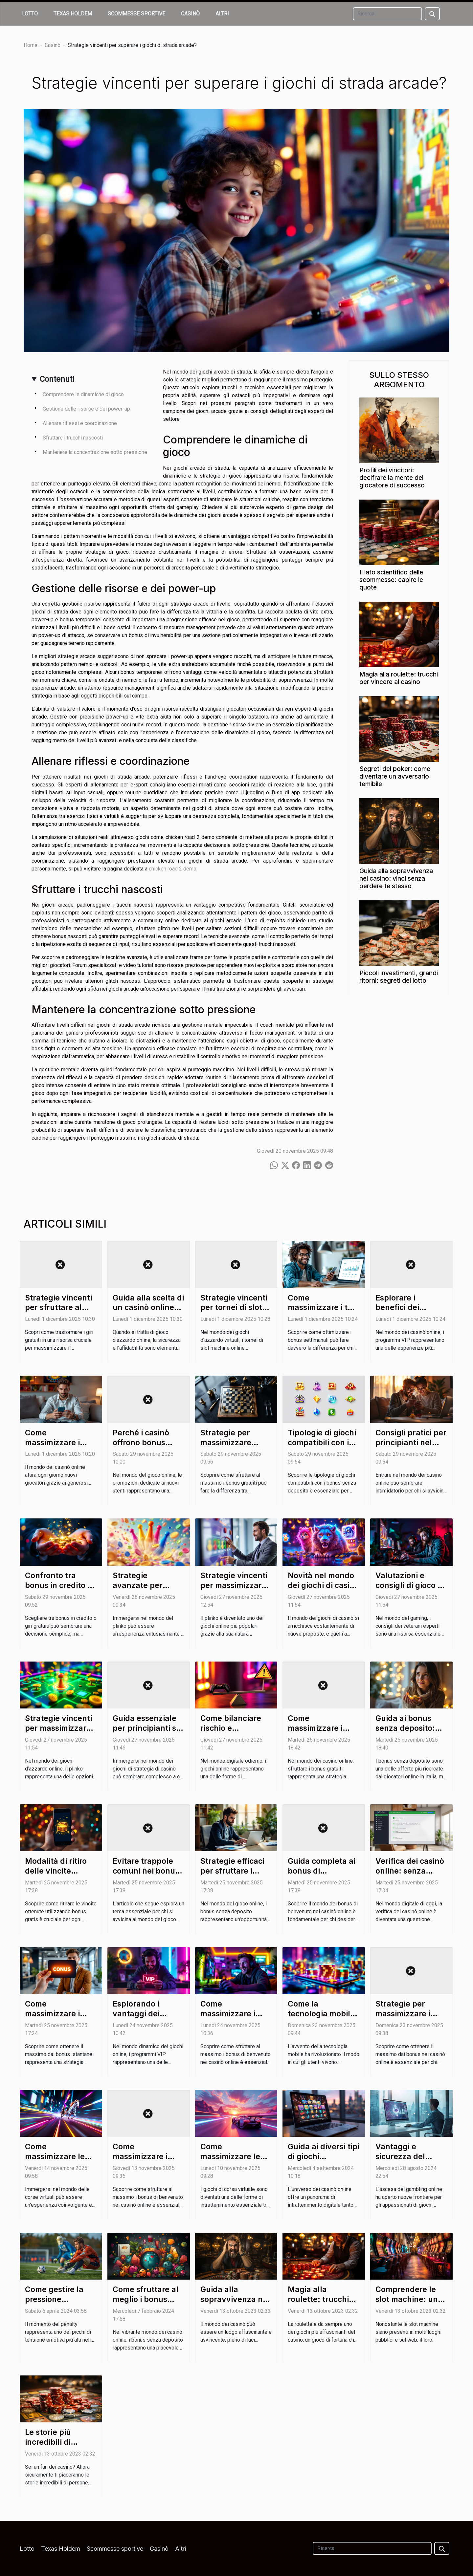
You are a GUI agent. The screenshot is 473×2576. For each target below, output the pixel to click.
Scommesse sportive (136, 14)
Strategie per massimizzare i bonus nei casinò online (407, 2018)
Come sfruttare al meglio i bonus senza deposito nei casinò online (148, 2304)
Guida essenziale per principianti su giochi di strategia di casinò (147, 1733)
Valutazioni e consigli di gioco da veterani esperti (411, 1585)
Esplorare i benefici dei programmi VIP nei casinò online (410, 1312)
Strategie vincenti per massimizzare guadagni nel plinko (233, 1590)
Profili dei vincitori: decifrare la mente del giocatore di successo (392, 477)
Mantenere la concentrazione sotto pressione (95, 452)
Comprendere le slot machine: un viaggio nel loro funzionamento (406, 2304)
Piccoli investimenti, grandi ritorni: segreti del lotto (398, 976)
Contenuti (57, 379)
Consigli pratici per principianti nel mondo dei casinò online (410, 1447)
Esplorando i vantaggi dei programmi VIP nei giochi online (147, 2018)
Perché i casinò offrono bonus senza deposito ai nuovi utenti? (145, 1447)
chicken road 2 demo (172, 869)
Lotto (30, 14)
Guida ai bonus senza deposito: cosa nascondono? (410, 1728)
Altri (222, 14)
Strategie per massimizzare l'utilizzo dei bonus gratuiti (235, 1447)
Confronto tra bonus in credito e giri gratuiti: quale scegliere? (59, 1590)
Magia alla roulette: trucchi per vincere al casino (398, 678)
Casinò (190, 14)
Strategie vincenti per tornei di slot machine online (233, 1307)
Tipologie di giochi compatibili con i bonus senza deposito (322, 1447)
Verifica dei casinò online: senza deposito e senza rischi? (409, 1876)
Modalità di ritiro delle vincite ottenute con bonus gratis (56, 1876)
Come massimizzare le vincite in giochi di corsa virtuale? (59, 2161)
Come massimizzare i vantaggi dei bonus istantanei (56, 2018)
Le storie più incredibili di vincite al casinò (55, 2442)
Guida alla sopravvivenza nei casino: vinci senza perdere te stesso (396, 878)
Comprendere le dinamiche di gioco (83, 394)
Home (30, 45)
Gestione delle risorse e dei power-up (86, 409)
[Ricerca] (387, 13)
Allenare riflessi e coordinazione (80, 423)
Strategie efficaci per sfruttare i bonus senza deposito (232, 1876)
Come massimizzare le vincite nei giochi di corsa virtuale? (232, 2161)
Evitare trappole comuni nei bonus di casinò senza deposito (146, 1876)
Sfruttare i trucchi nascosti (73, 438)
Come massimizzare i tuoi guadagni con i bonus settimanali (323, 1312)
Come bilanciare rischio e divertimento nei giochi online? (231, 1733)
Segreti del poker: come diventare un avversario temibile (394, 776)
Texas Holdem (73, 14)
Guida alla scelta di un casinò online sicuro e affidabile (148, 1307)
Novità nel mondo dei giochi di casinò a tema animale (323, 1585)
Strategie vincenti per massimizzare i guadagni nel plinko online (60, 1733)
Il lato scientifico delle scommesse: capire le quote (391, 579)
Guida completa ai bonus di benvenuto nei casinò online (321, 1876)
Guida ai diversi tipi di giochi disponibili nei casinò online (323, 2161)
